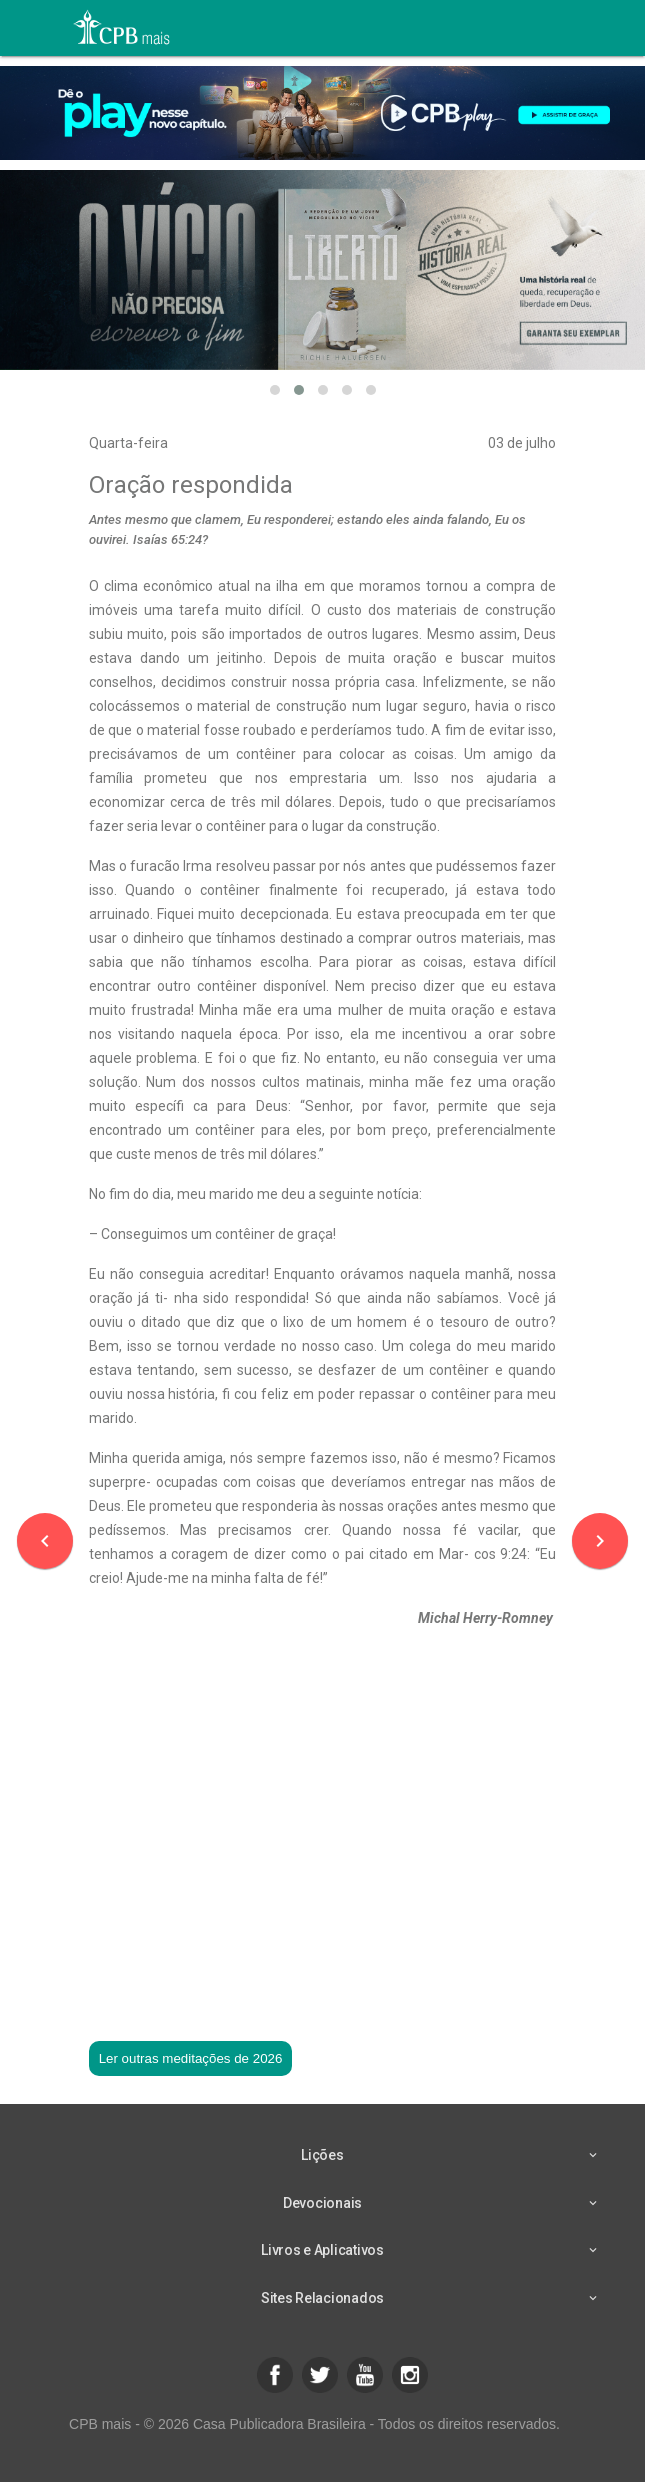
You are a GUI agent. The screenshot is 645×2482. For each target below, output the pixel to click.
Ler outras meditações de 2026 (191, 2058)
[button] (275, 390)
